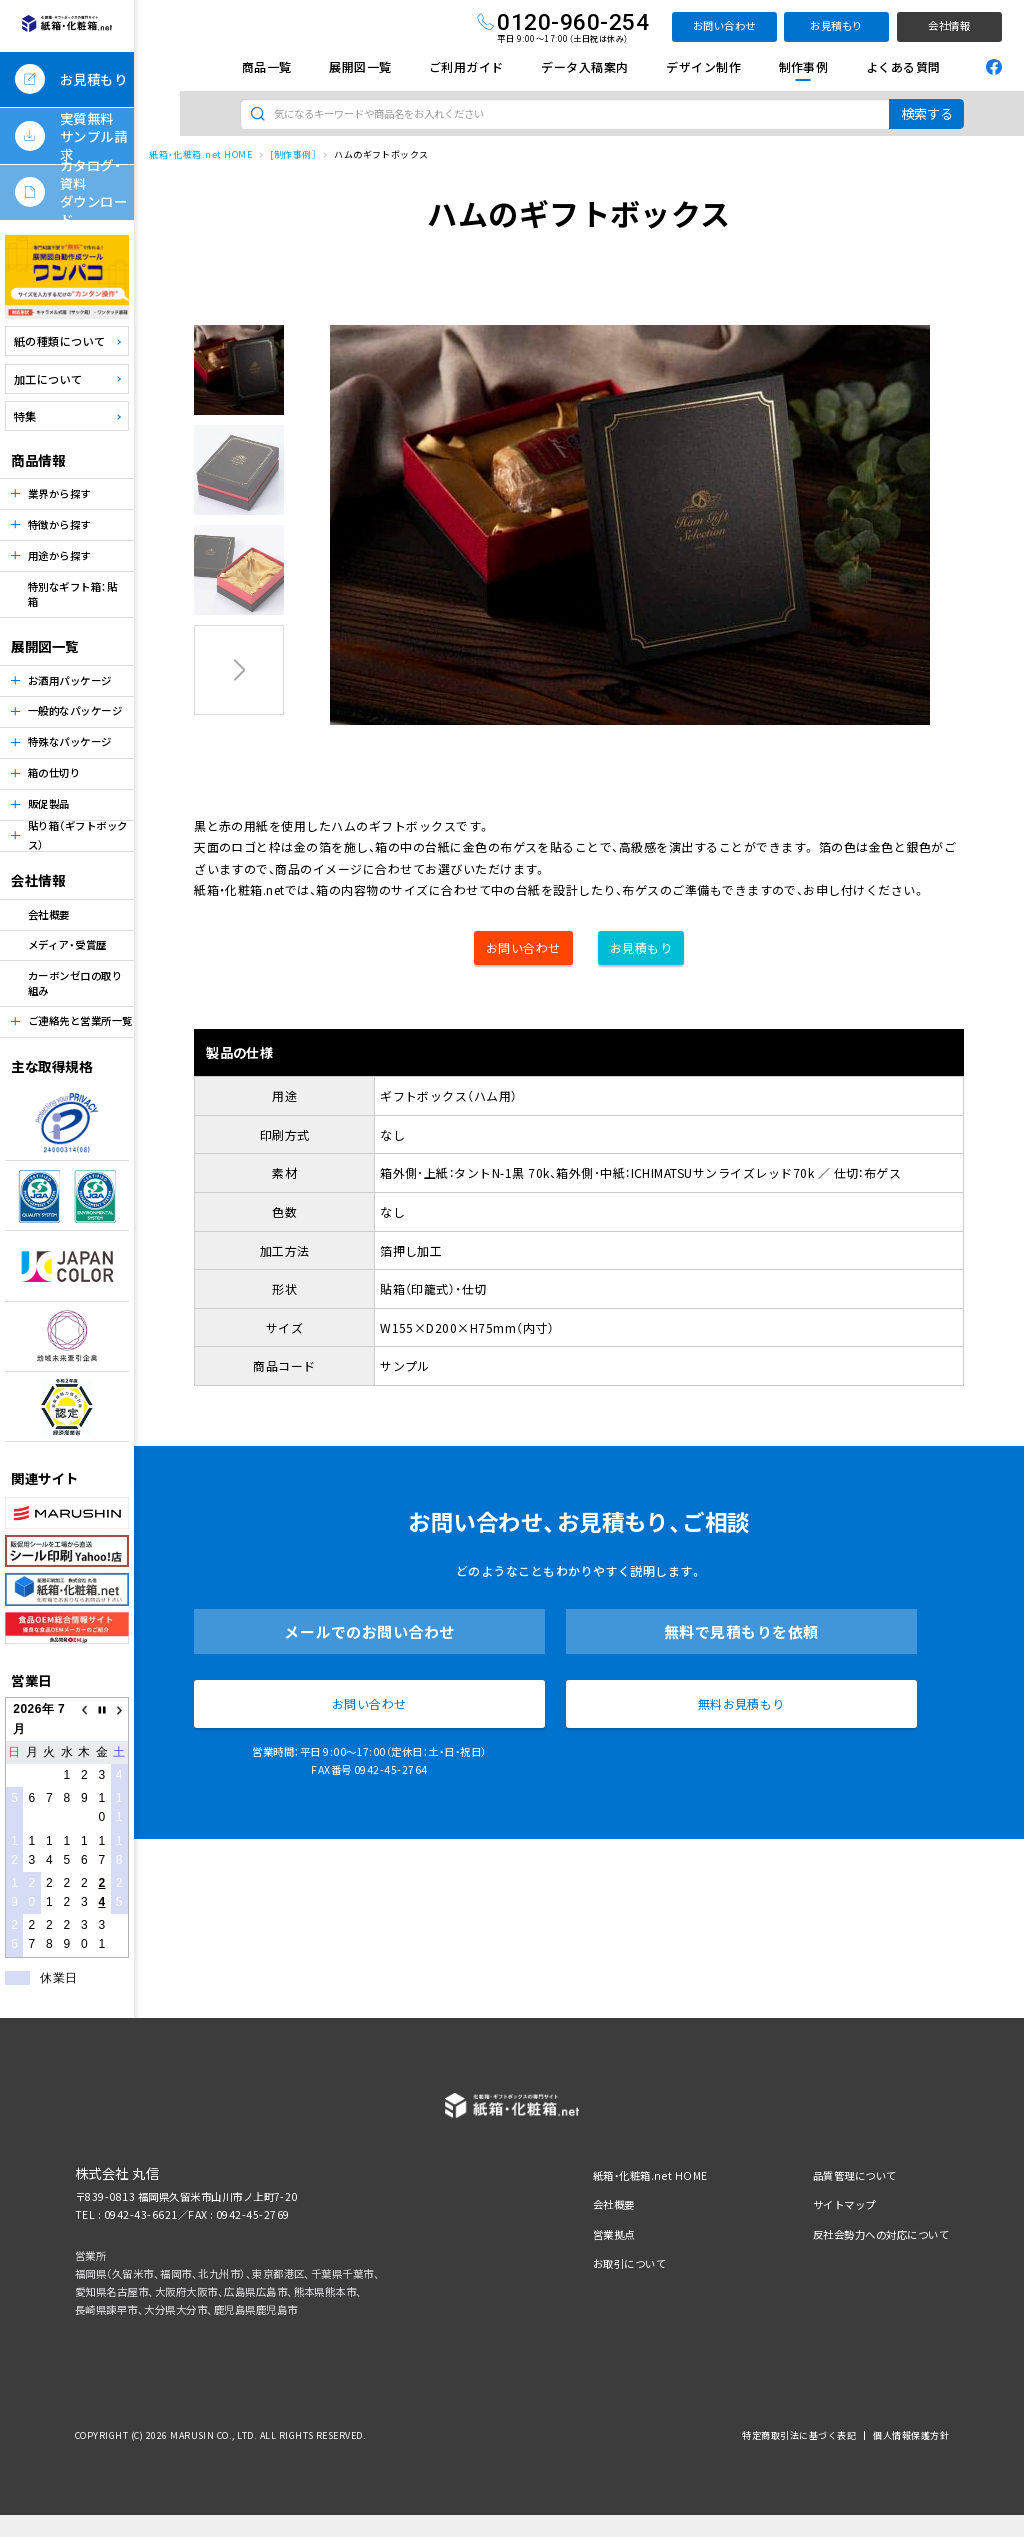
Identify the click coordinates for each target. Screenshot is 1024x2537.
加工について (48, 379)
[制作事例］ (293, 154)
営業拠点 (614, 2234)
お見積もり (836, 25)
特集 (25, 416)
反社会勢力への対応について (881, 2234)
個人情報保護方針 (911, 2435)
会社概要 (49, 914)
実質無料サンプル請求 (93, 135)
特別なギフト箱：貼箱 (72, 594)
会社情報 (949, 25)
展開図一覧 (360, 66)
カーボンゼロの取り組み (75, 983)
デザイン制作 (703, 66)
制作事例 (804, 66)
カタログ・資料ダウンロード (93, 192)
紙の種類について (60, 341)
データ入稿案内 (584, 66)
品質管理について (855, 2175)
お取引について (629, 2263)
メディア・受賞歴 (67, 944)
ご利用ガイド (466, 66)
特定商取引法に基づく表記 (799, 2435)
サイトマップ (844, 2204)
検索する (927, 113)
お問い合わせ (724, 25)
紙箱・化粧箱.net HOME (200, 154)
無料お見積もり (741, 1703)
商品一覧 (267, 66)
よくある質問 (903, 66)
